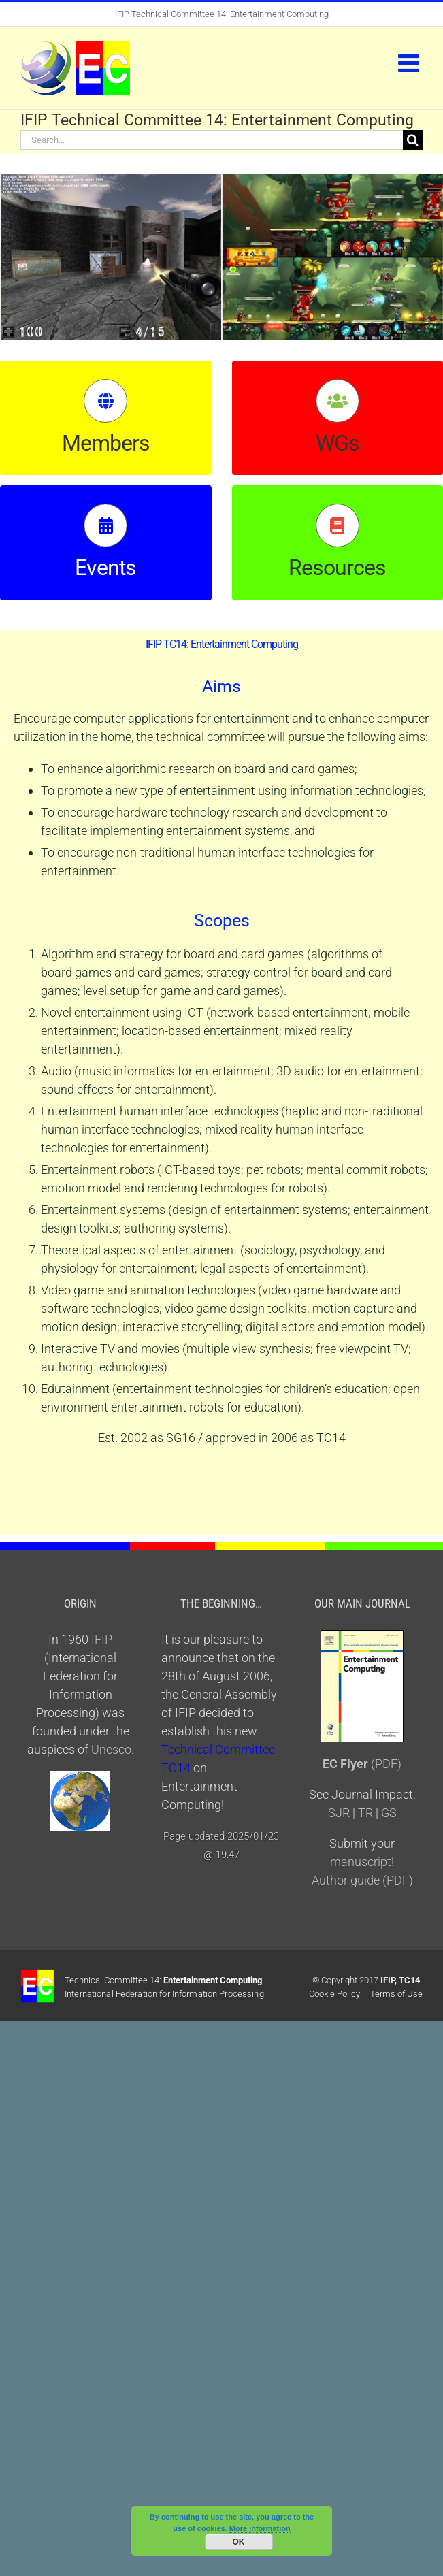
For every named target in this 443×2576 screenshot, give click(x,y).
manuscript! (362, 1862)
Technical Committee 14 (112, 1980)
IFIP (122, 14)
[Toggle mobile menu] (410, 63)
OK (239, 2542)
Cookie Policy (334, 1994)
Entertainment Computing (212, 1980)
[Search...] (211, 140)
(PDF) (362, 1764)
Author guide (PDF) (362, 1880)
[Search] (413, 140)
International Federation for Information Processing (164, 1994)
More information (260, 2528)
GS (389, 1813)
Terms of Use (396, 1994)
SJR (339, 1813)
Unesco (111, 1749)
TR (365, 1813)
